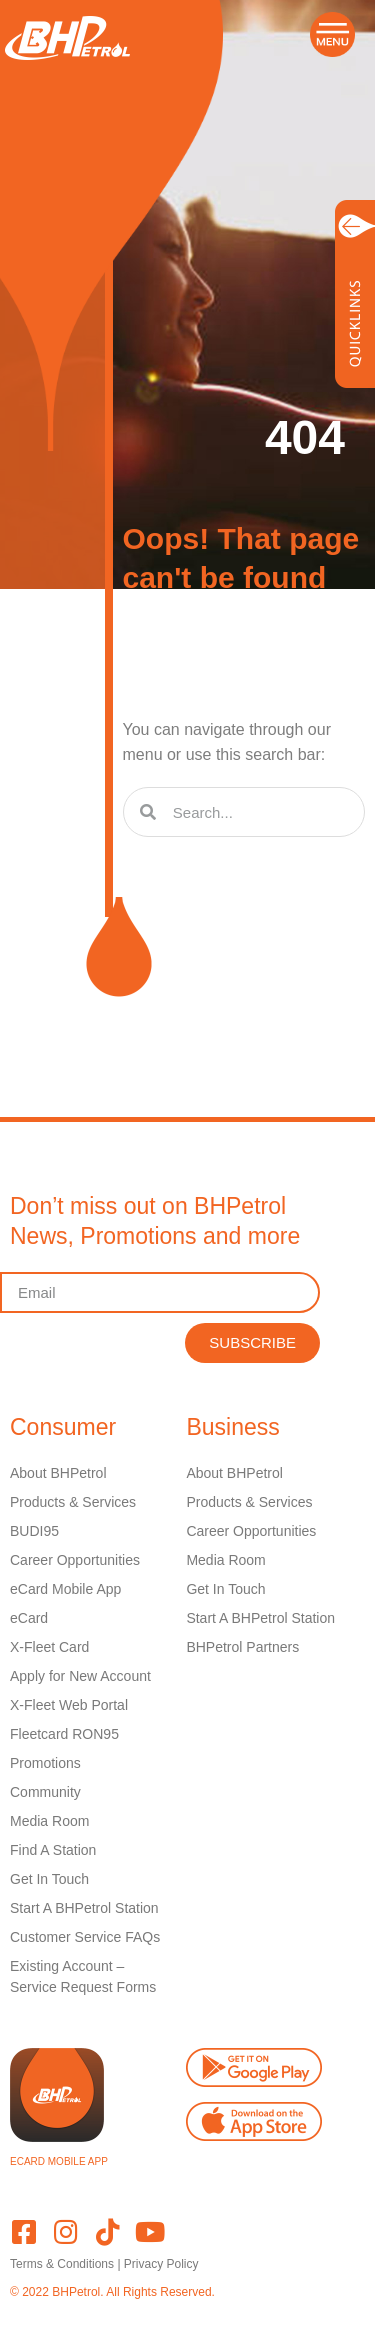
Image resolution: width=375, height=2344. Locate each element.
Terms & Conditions (62, 2264)
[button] (332, 34)
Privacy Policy (161, 2264)
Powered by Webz (58, 2310)
